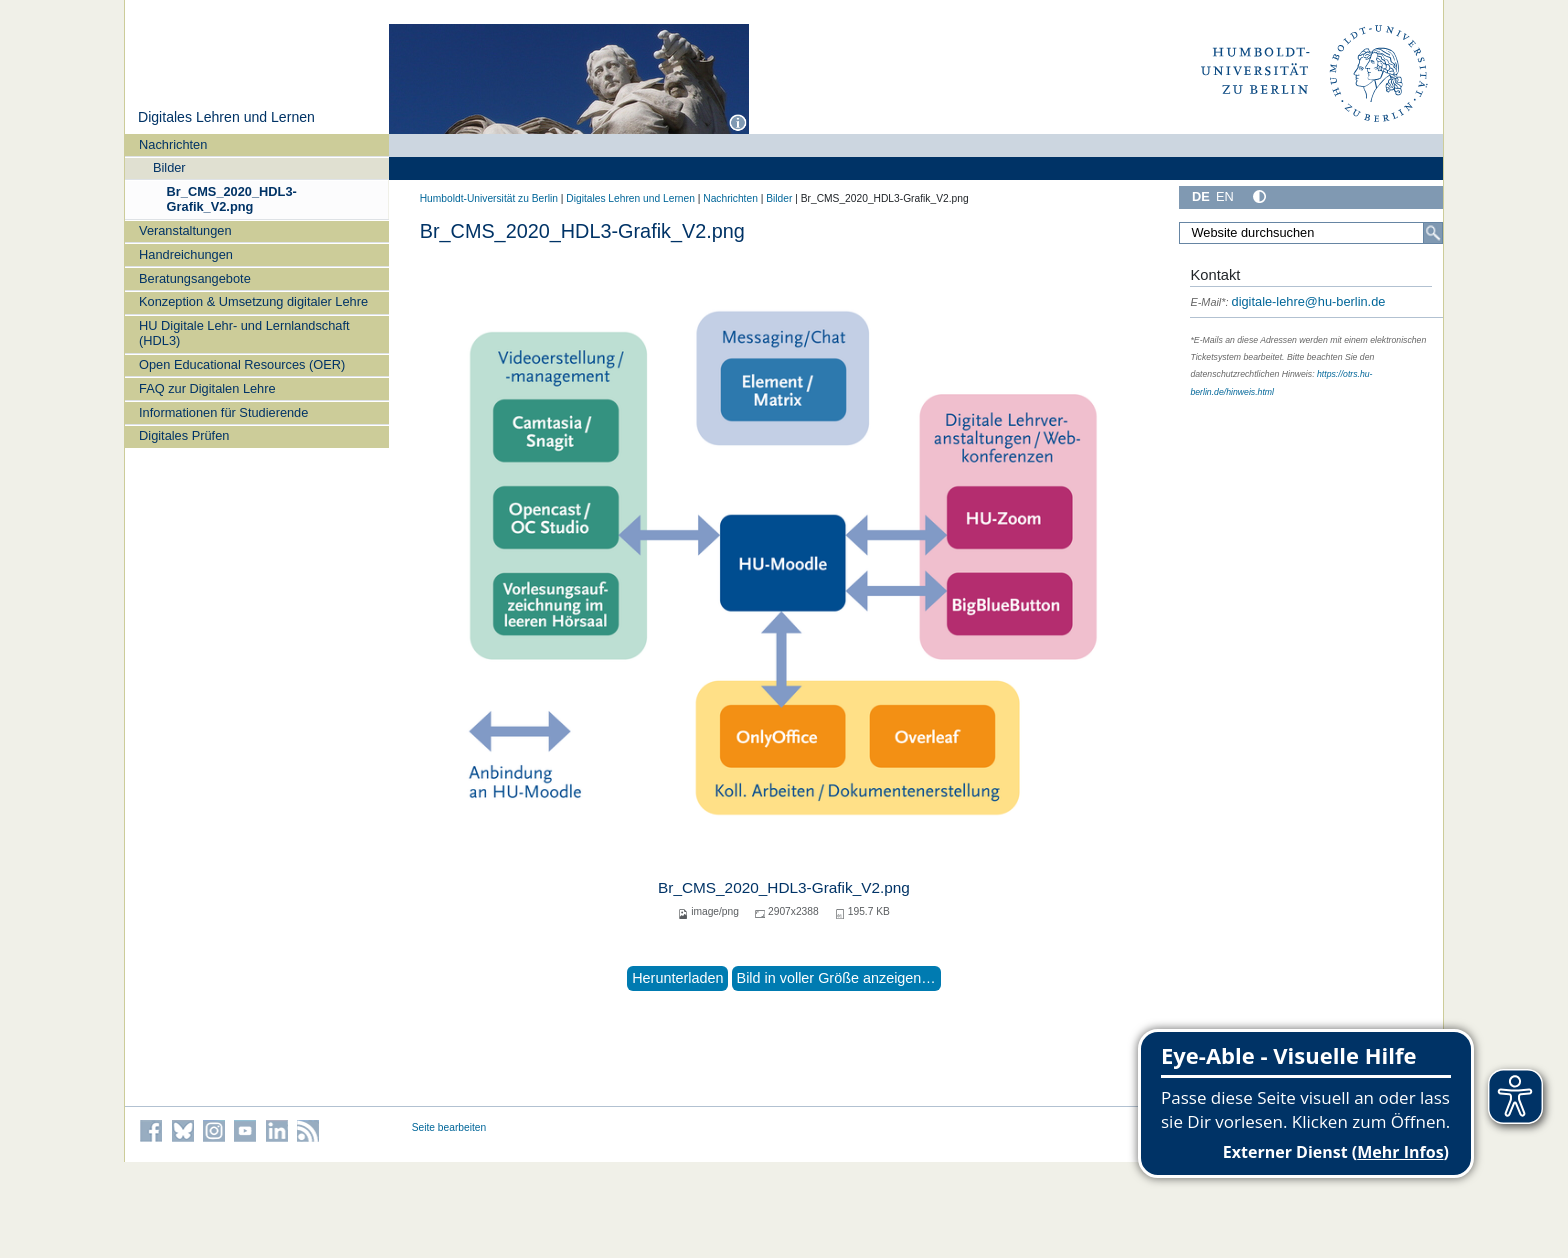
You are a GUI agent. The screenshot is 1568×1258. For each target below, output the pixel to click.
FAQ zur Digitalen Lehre (207, 388)
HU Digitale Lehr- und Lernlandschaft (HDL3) (244, 333)
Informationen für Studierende (223, 412)
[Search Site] (1311, 233)
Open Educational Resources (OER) (242, 364)
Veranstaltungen (185, 230)
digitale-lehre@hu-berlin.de (1287, 301)
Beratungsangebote (195, 278)
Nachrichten (173, 144)
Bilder (169, 167)
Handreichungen (186, 254)
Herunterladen (677, 978)
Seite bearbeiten (449, 1127)
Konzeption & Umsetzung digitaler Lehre (253, 301)
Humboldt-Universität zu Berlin (489, 198)
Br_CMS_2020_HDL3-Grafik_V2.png (232, 199)
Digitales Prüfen (184, 435)
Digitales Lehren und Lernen (226, 117)
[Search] (1433, 233)
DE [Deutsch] (1201, 196)
